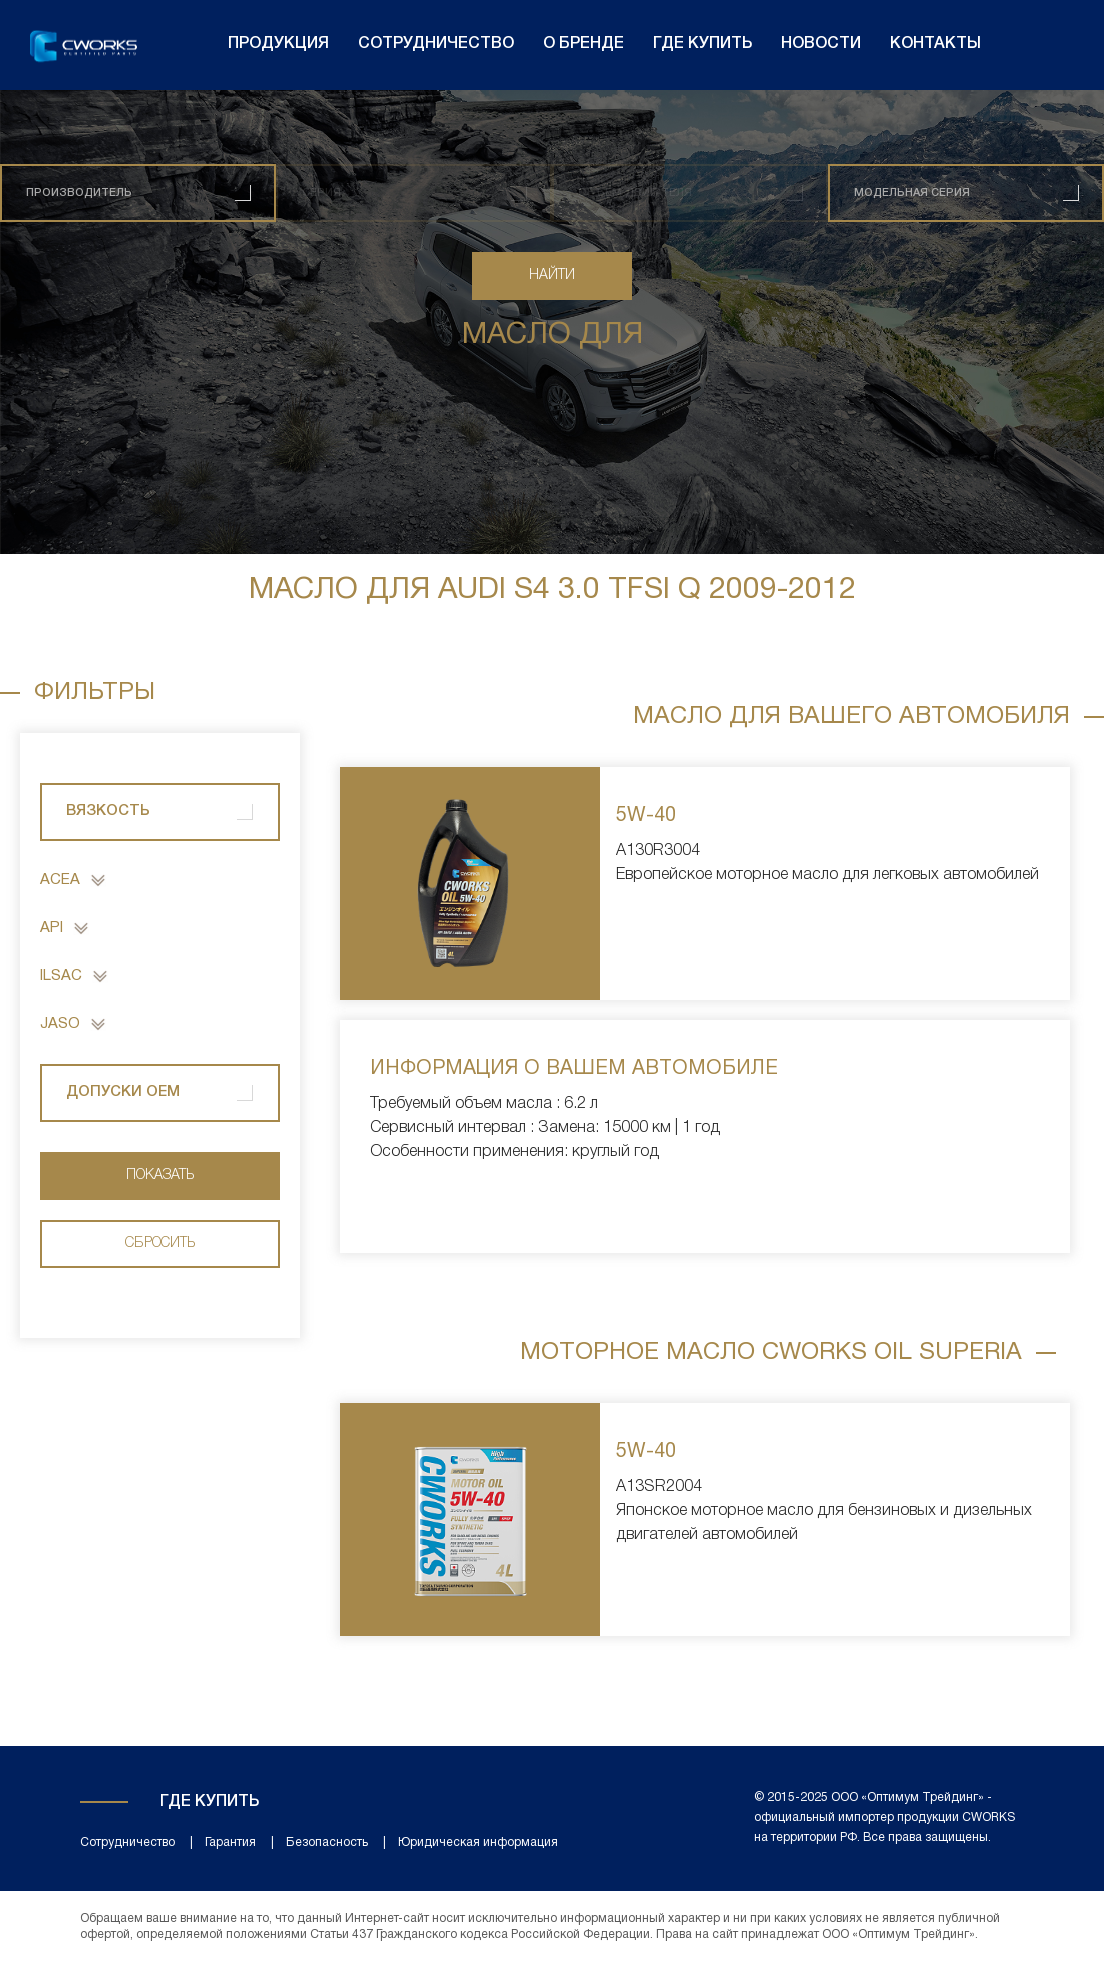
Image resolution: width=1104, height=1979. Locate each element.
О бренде (583, 44)
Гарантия (230, 1842)
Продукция (278, 44)
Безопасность (327, 1842)
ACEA (60, 880)
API (51, 928)
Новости (821, 44)
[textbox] (79, 193)
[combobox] (138, 193)
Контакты (935, 44)
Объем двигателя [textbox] (635, 193)
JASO (60, 1024)
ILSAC (61, 976)
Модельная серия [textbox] (912, 193)
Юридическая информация (478, 1842)
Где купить (702, 44)
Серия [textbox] (321, 193)
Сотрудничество (436, 44)
